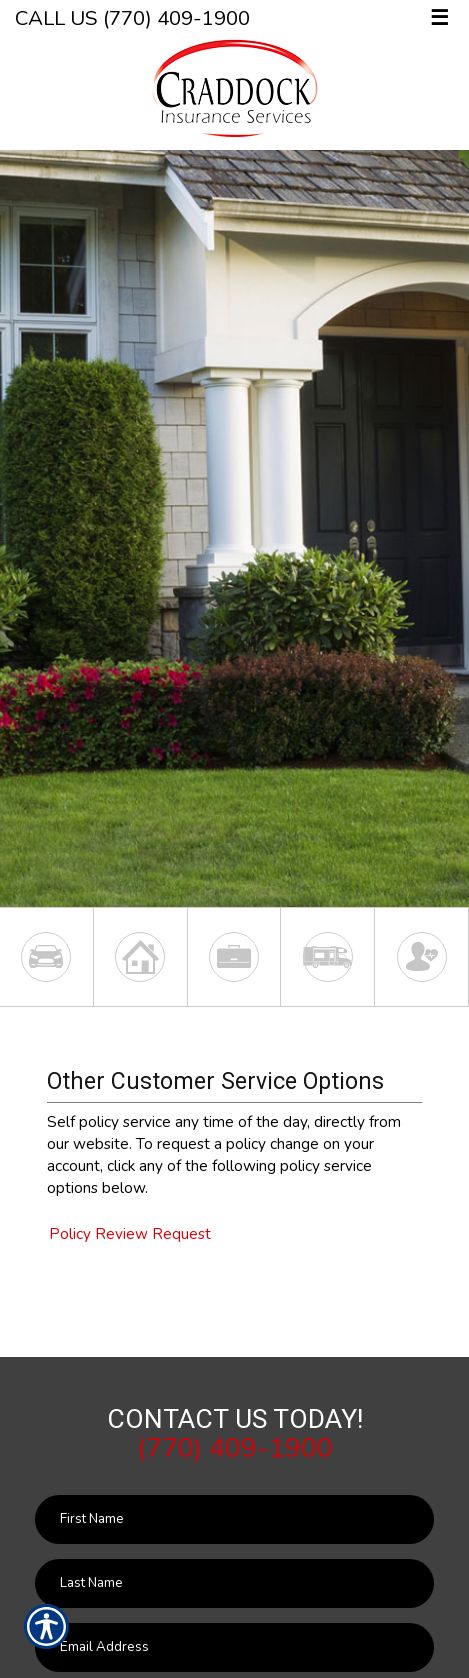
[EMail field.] (234, 1647)
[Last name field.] (234, 1583)
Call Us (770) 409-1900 (132, 18)
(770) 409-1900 (235, 1448)
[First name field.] (234, 1519)
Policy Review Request (130, 1233)
